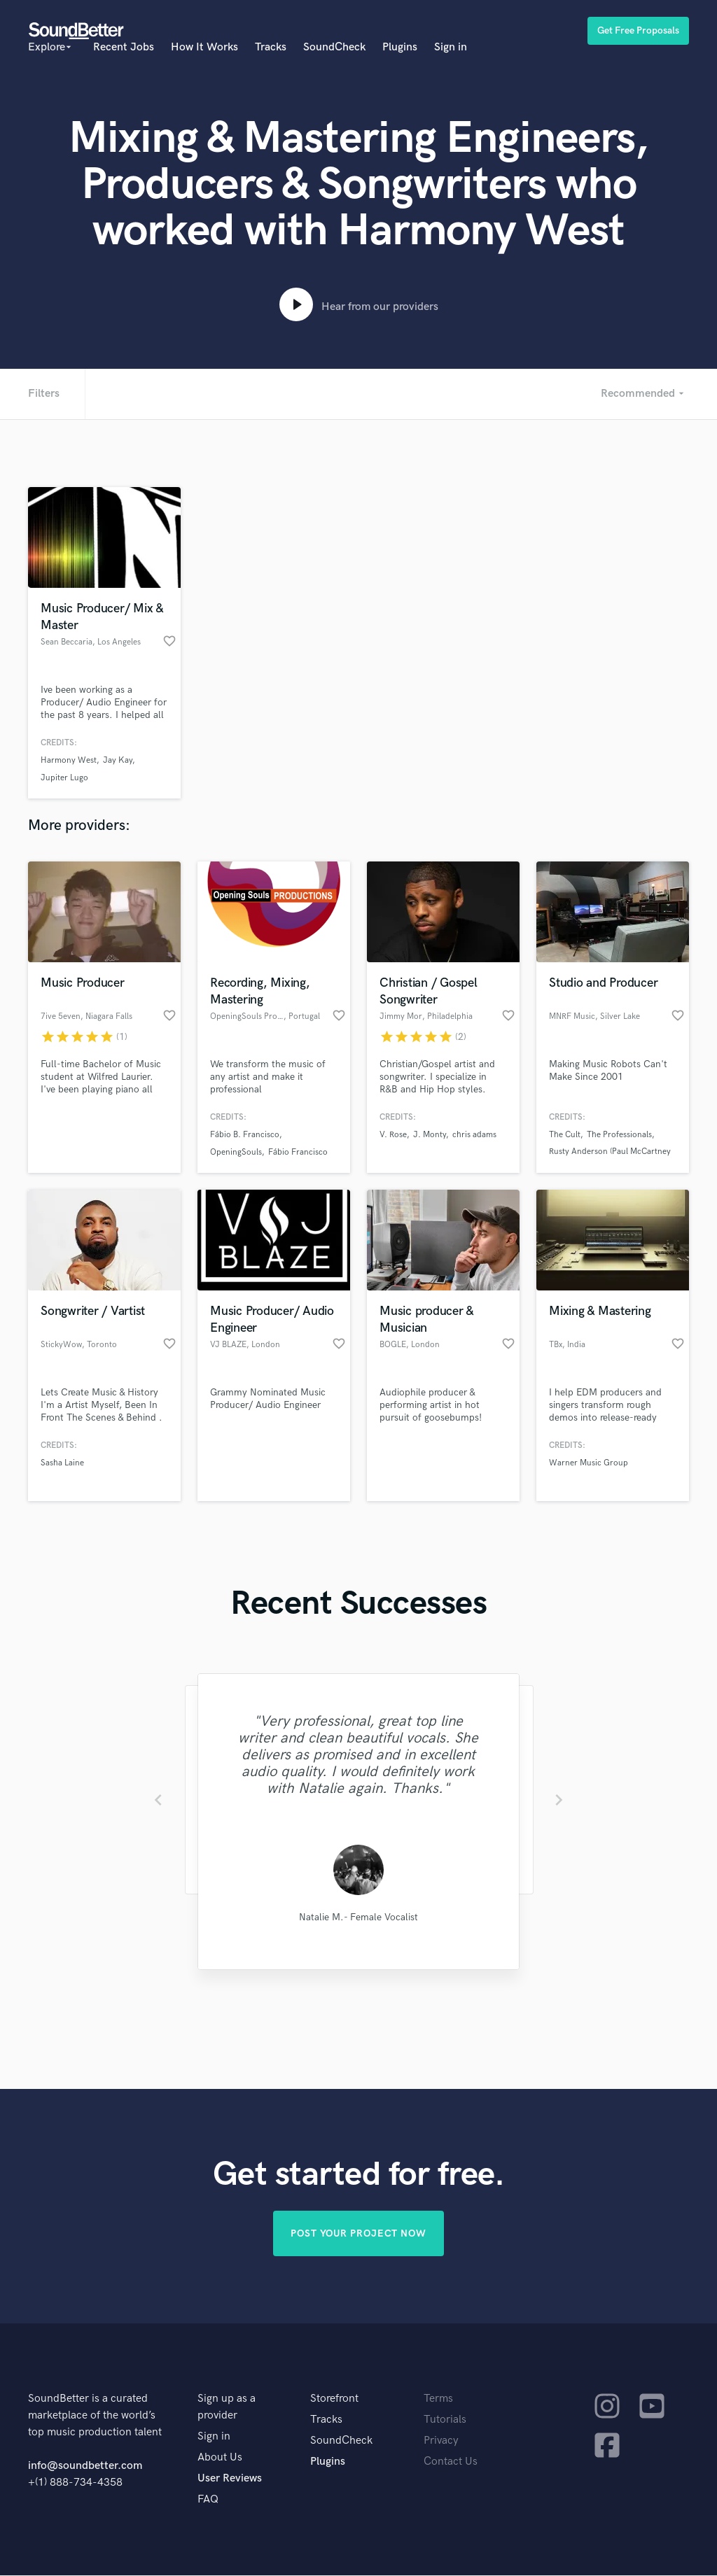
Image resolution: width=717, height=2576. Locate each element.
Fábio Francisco (298, 1152)
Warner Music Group (588, 1463)
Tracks (270, 47)
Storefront (334, 2399)
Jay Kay (117, 760)
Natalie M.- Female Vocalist (358, 1917)
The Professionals (619, 1134)
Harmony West (69, 760)
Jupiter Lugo (64, 778)
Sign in (450, 47)
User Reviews (229, 2479)
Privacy (441, 2441)
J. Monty (429, 1134)
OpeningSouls (236, 1152)
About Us (219, 2458)
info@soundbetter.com (85, 2466)
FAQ (207, 2500)
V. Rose (393, 1134)
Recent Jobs (123, 47)
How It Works (204, 47)
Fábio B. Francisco (244, 1134)
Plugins (399, 47)
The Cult (564, 1134)
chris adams (474, 1134)
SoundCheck (334, 47)
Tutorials (445, 2420)
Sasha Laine (62, 1463)
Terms (438, 2399)
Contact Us (451, 2462)
